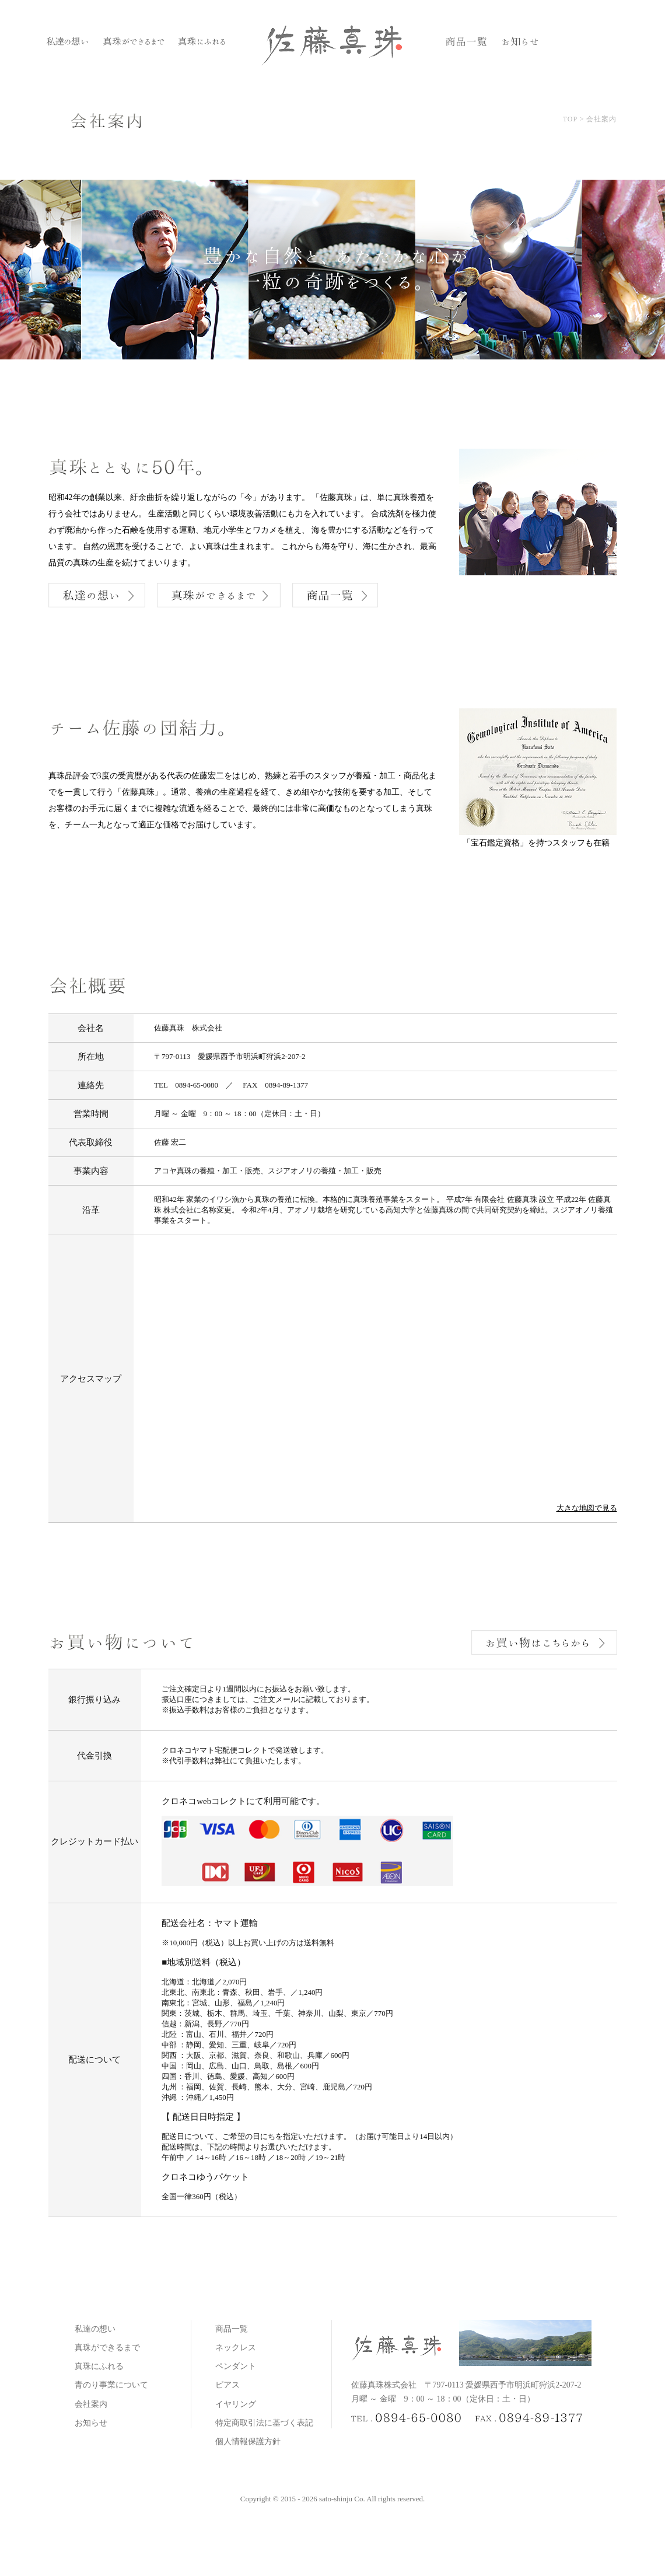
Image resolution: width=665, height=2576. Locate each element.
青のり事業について (111, 2385)
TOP (570, 119)
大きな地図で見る (586, 1508)
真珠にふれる (99, 2366)
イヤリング (235, 2404)
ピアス (227, 2385)
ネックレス (235, 2347)
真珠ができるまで (107, 2347)
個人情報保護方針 (248, 2441)
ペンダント (235, 2366)
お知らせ (91, 2422)
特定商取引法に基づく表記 (264, 2422)
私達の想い (95, 2329)
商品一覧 (231, 2329)
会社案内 (91, 2404)
